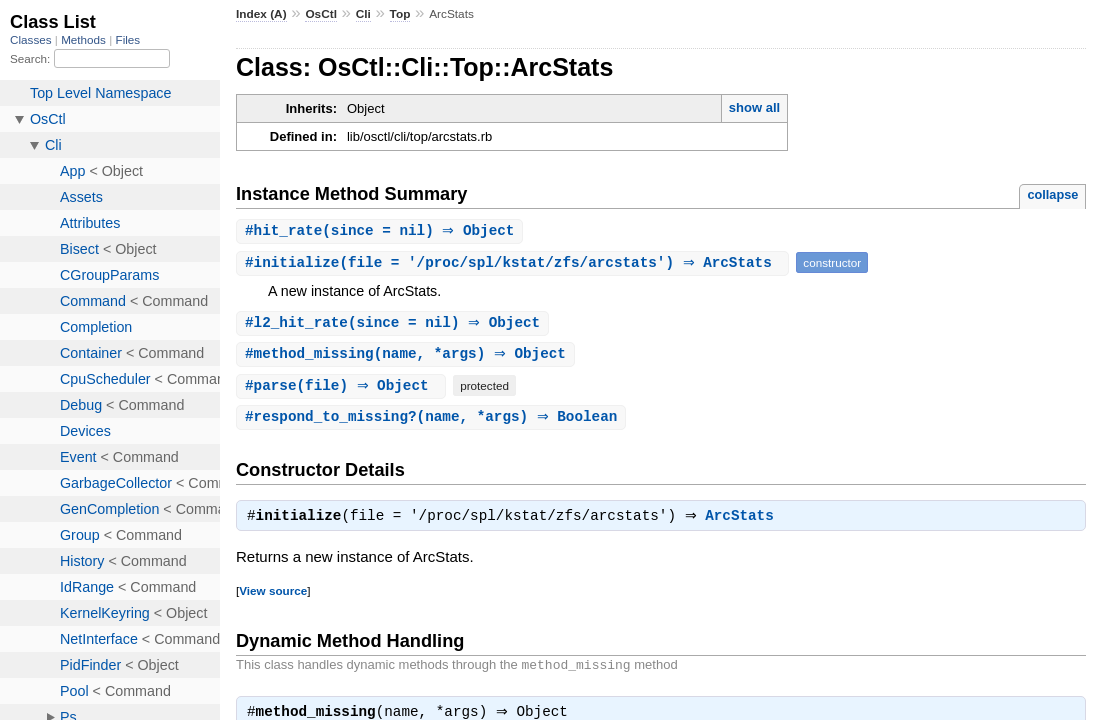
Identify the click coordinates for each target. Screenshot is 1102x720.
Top (400, 14)
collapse (1052, 194)
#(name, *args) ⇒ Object (408, 356)
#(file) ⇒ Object (343, 388)
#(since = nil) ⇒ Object (382, 231)
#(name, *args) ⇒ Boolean (433, 420)
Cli (363, 14)
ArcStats (744, 522)
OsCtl (321, 14)
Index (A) (261, 14)
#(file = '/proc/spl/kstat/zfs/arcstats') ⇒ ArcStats (515, 263)
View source (273, 596)
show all (754, 107)
